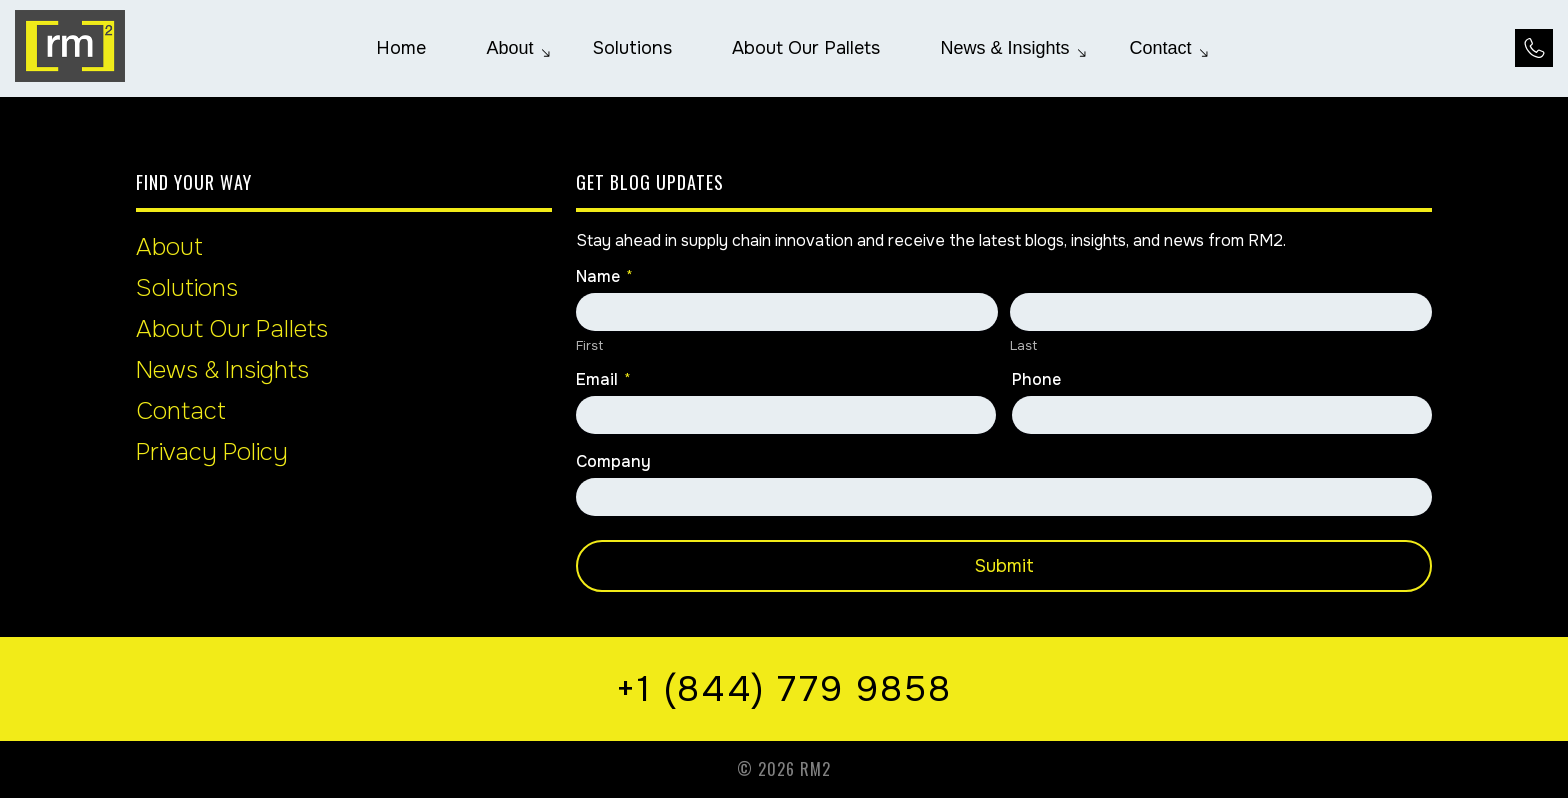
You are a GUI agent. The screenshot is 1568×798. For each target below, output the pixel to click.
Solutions (187, 288)
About (169, 247)
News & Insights (222, 370)
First (589, 345)
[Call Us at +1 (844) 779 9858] (1534, 48)
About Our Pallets (232, 329)
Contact (181, 411)
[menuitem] (401, 48)
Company (613, 462)
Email (603, 380)
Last (1023, 345)
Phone (1036, 380)
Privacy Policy (212, 452)
